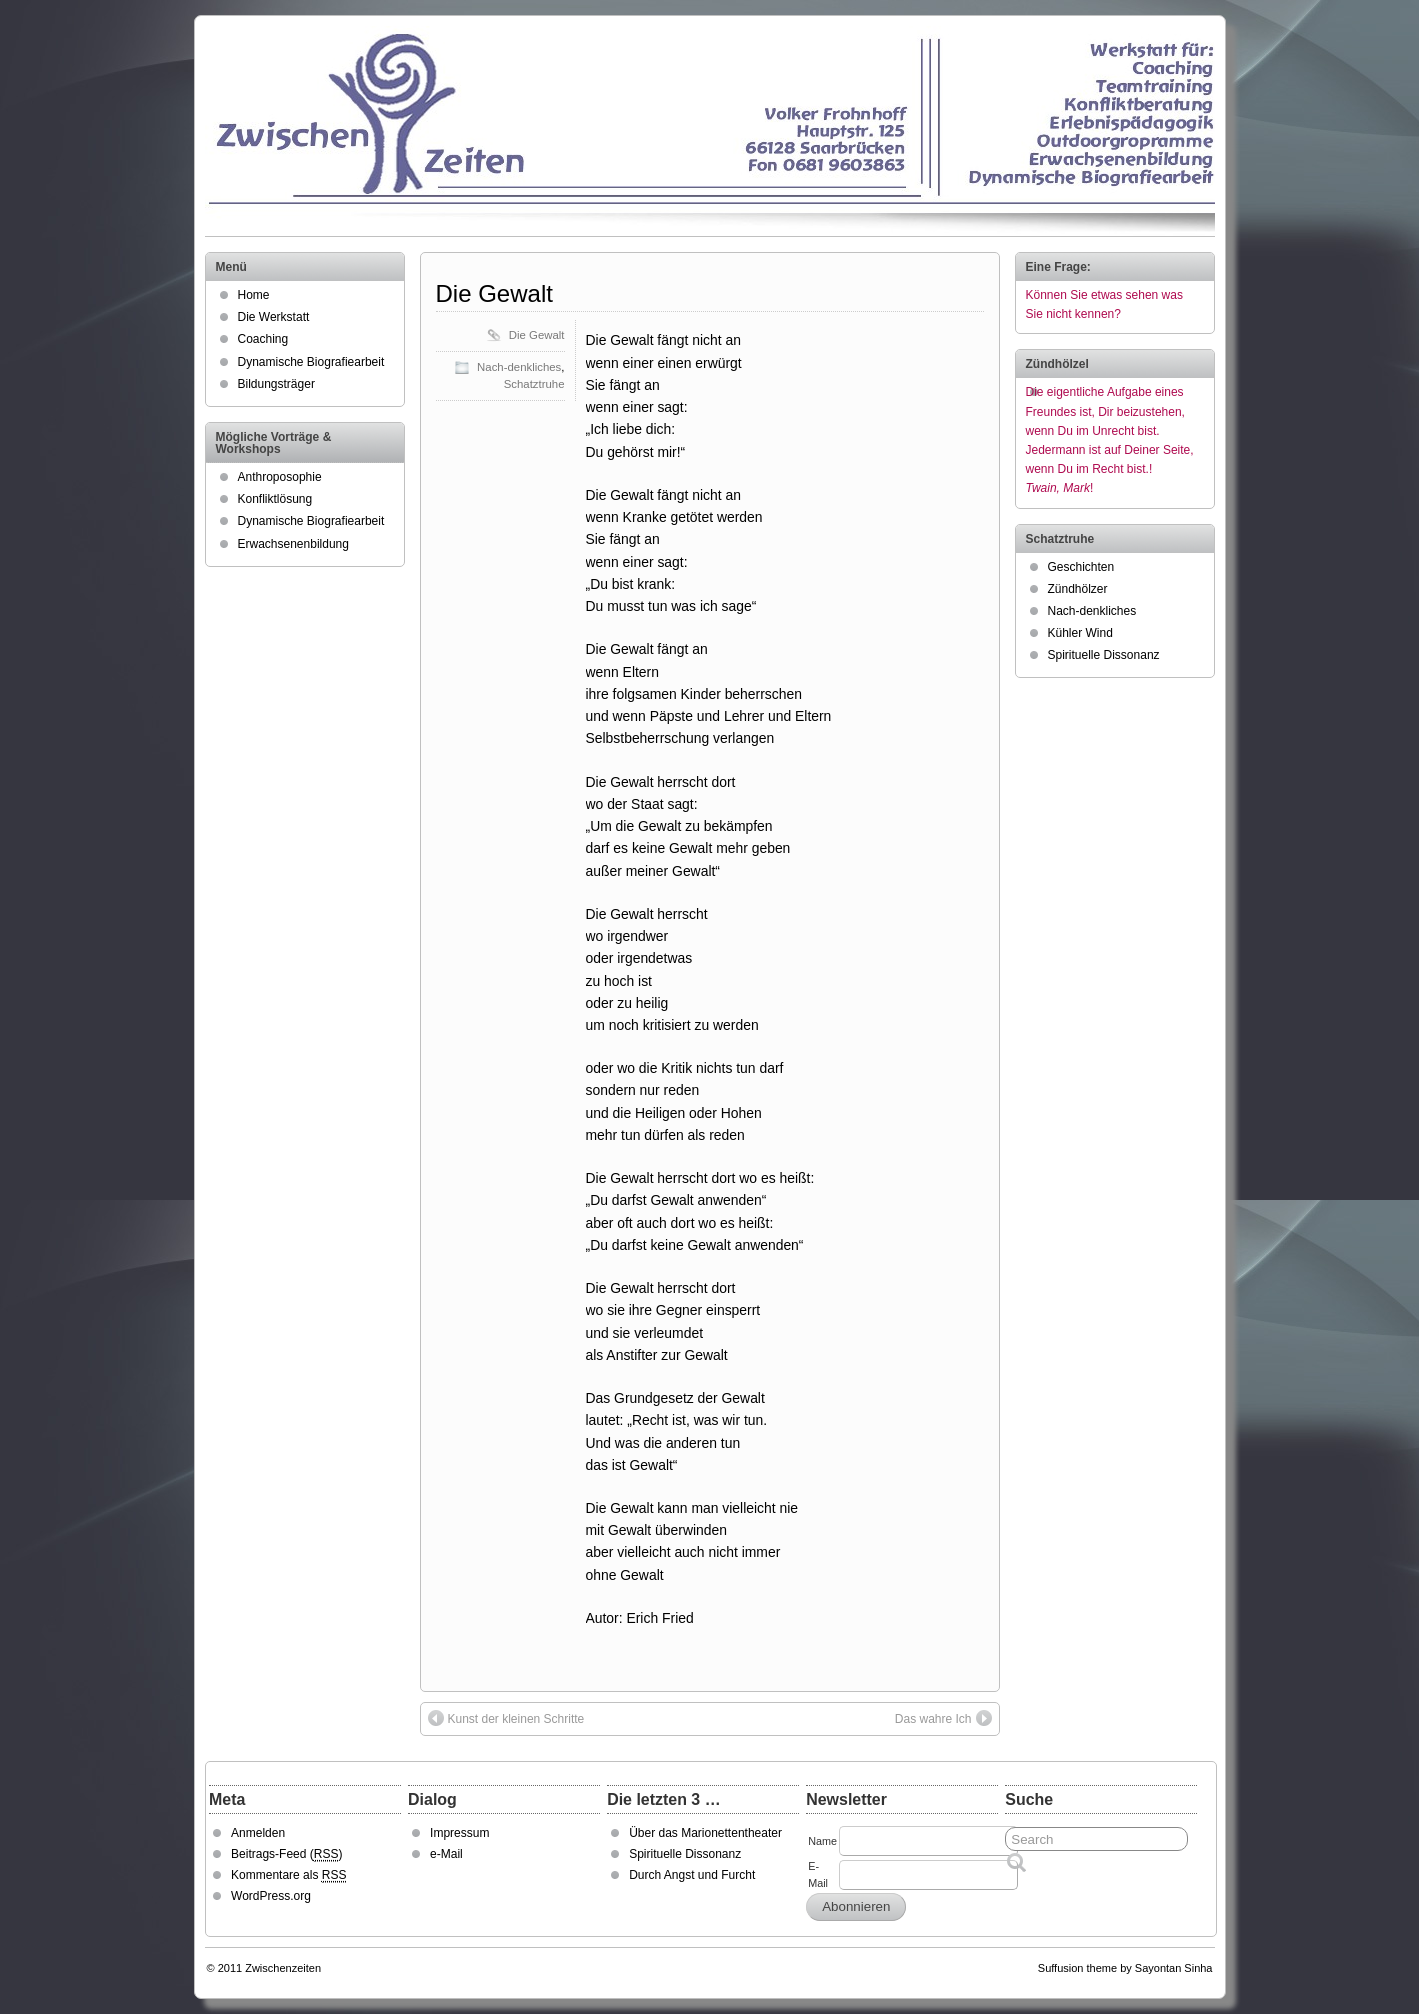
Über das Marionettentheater (705, 1833)
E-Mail (818, 1874)
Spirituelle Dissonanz (1104, 655)
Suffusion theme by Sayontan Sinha (1125, 1968)
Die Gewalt (494, 293)
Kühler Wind (1080, 633)
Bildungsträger (276, 384)
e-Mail (446, 1854)
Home (254, 295)
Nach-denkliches (519, 367)
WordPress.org (271, 1896)
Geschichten (1081, 567)
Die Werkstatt (274, 317)
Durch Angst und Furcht (692, 1875)
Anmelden (258, 1833)
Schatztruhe (534, 384)
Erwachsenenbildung (293, 544)
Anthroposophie (280, 477)
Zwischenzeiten (283, 1968)
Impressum (459, 1833)
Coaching (263, 339)
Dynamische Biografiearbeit (311, 362)
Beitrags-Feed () (286, 1854)
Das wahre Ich (943, 1718)
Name (822, 1841)
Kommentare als (288, 1875)
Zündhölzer (1078, 589)
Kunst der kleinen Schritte (506, 1718)
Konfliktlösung (275, 499)
